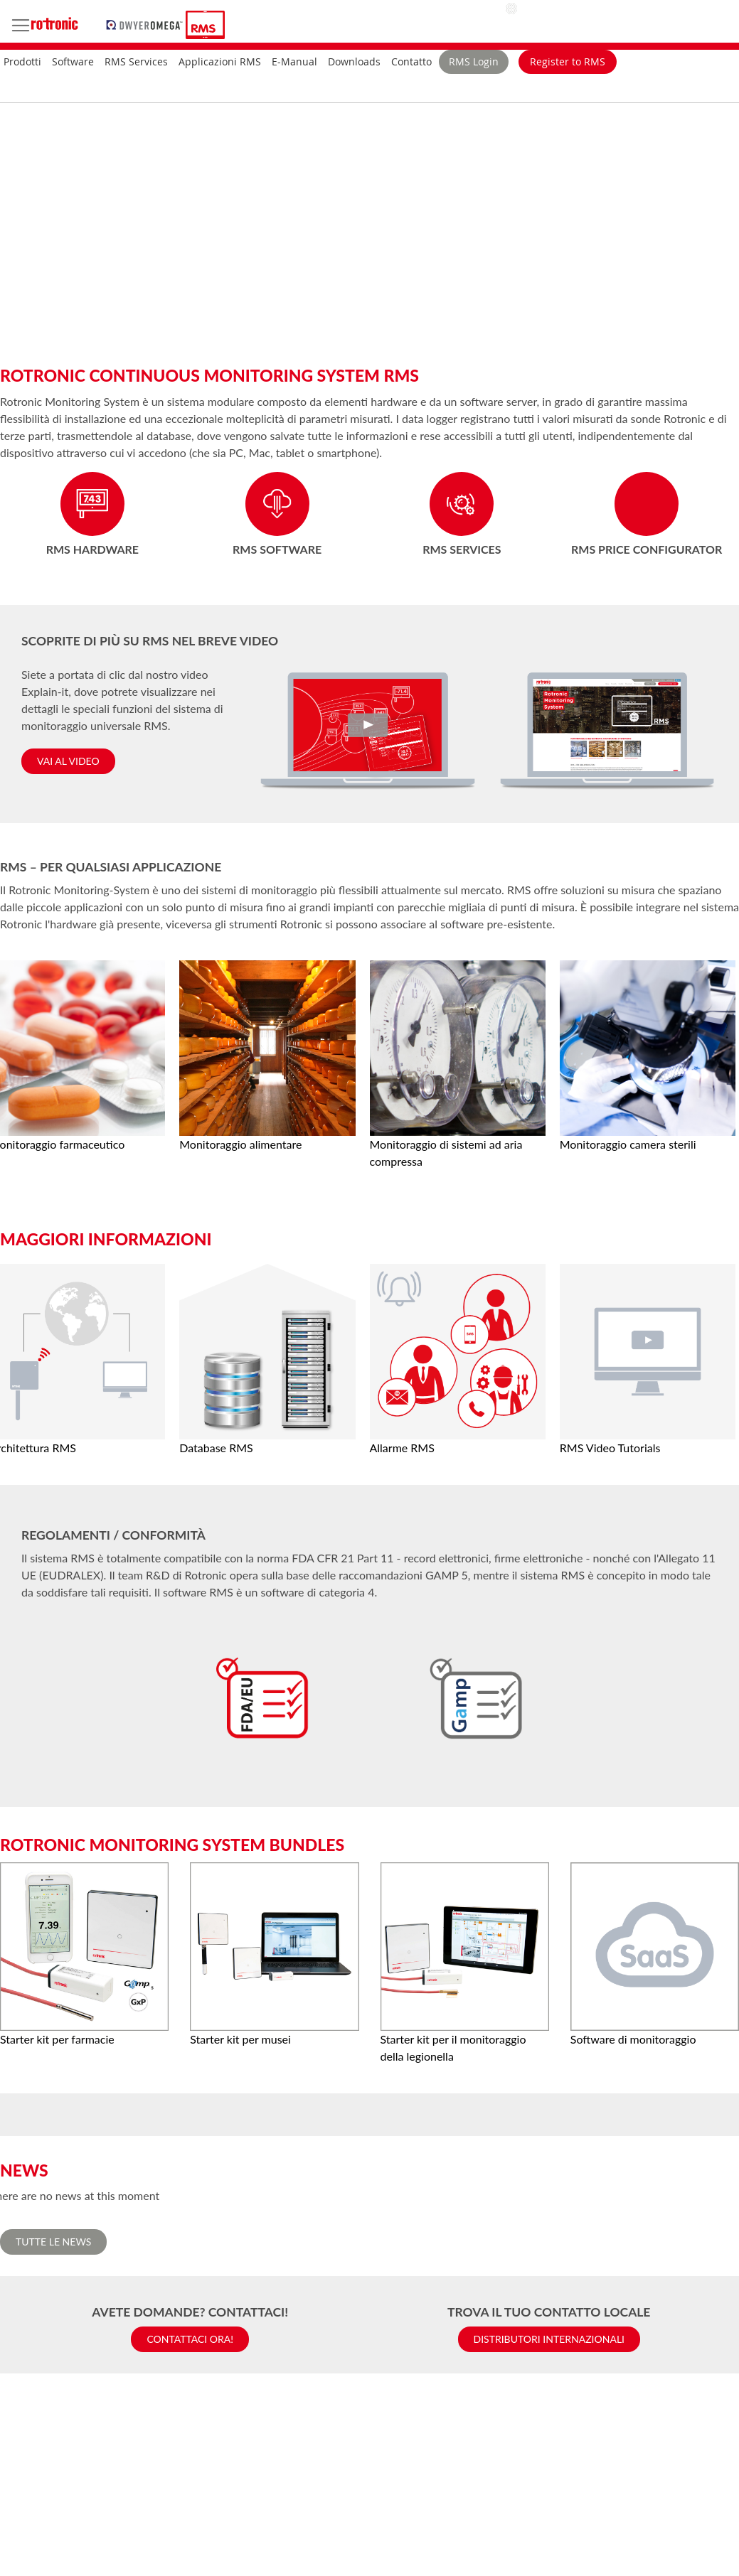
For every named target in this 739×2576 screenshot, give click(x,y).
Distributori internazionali (549, 2339)
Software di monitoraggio (633, 2039)
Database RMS (215, 1447)
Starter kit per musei (240, 2039)
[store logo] (146, 23)
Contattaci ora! (190, 2339)
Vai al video (68, 761)
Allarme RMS (402, 1447)
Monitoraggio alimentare (240, 1144)
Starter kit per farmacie (57, 2039)
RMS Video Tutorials (610, 1447)
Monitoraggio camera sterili (628, 1144)
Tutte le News (53, 2242)
